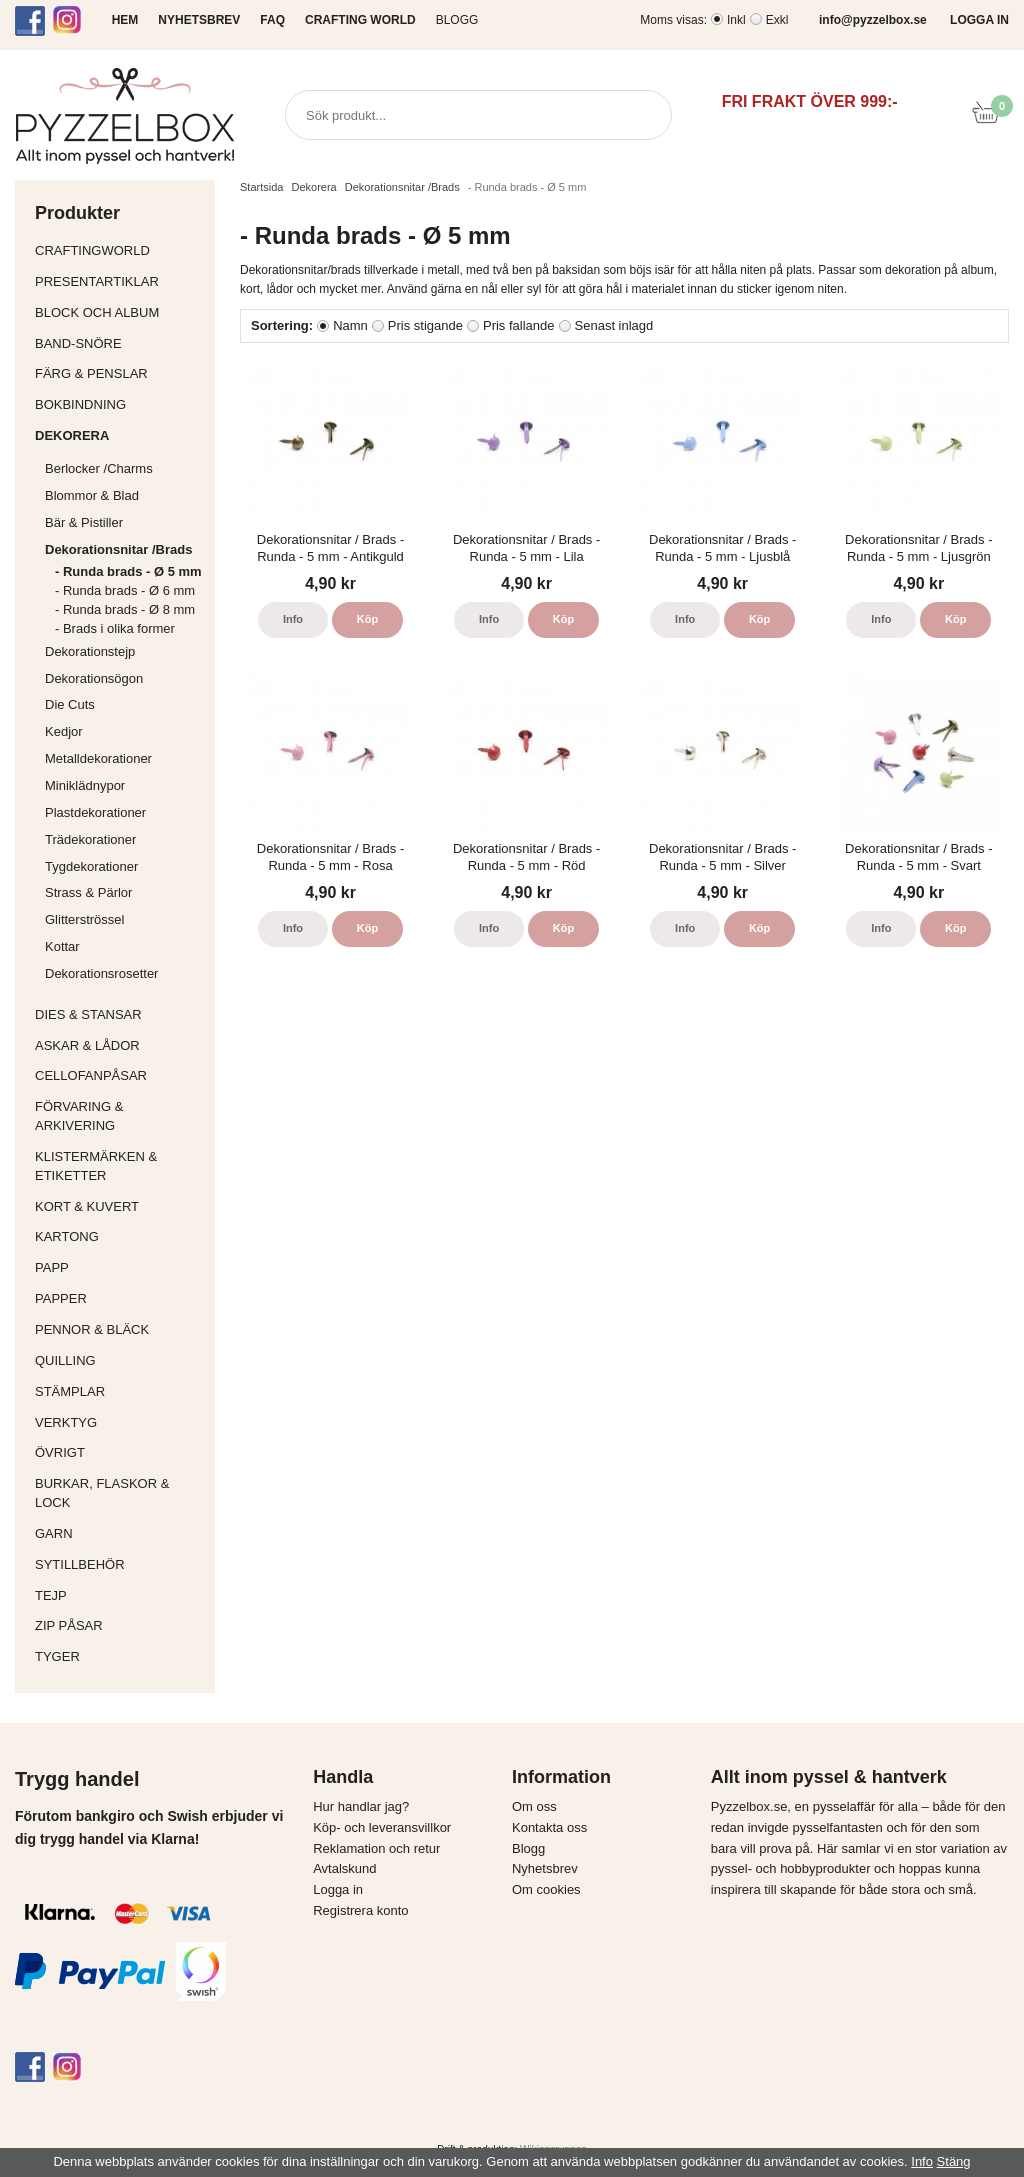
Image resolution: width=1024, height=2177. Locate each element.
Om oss (534, 1806)
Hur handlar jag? (361, 1806)
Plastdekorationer (95, 812)
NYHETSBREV (199, 20)
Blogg (457, 20)
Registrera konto (360, 1910)
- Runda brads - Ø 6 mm (125, 590)
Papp (120, 1267)
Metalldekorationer (125, 758)
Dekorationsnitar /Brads (125, 549)
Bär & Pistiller (125, 522)
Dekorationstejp (90, 651)
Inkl (736, 20)
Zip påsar (69, 1625)
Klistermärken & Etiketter (120, 1166)
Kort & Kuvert (120, 1206)
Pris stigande (425, 325)
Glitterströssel (84, 919)
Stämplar (120, 1391)
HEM (125, 20)
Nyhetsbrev (545, 1868)
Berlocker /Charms (125, 468)
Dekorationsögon (94, 678)
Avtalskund (344, 1868)
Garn (120, 1533)
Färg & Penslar (120, 373)
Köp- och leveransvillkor (382, 1827)
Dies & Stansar (120, 1014)
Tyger (120, 1656)
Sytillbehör (120, 1564)
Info (293, 619)
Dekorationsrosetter (125, 973)
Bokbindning (120, 404)
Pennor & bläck (120, 1329)
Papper (120, 1298)
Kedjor (64, 731)
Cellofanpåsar (91, 1075)
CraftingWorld (120, 250)
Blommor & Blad (125, 495)
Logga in (338, 1889)
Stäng (954, 2161)
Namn (350, 325)
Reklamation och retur (376, 1848)
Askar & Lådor (87, 1045)
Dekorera (120, 435)
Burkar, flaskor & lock (120, 1493)
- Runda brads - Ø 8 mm (125, 609)
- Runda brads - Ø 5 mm (128, 571)
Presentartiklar (120, 281)
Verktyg (120, 1422)
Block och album (120, 312)
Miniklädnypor (85, 785)
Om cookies (546, 1889)
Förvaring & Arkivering (120, 1116)
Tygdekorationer (91, 866)
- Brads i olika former (115, 628)
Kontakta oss (549, 1827)
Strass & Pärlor (88, 892)
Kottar (62, 946)
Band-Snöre (120, 343)
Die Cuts (70, 704)
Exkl (777, 20)
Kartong (120, 1236)
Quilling (120, 1360)
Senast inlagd (614, 325)
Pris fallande (519, 325)
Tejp (120, 1595)
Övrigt (60, 1452)
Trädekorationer (90, 839)
